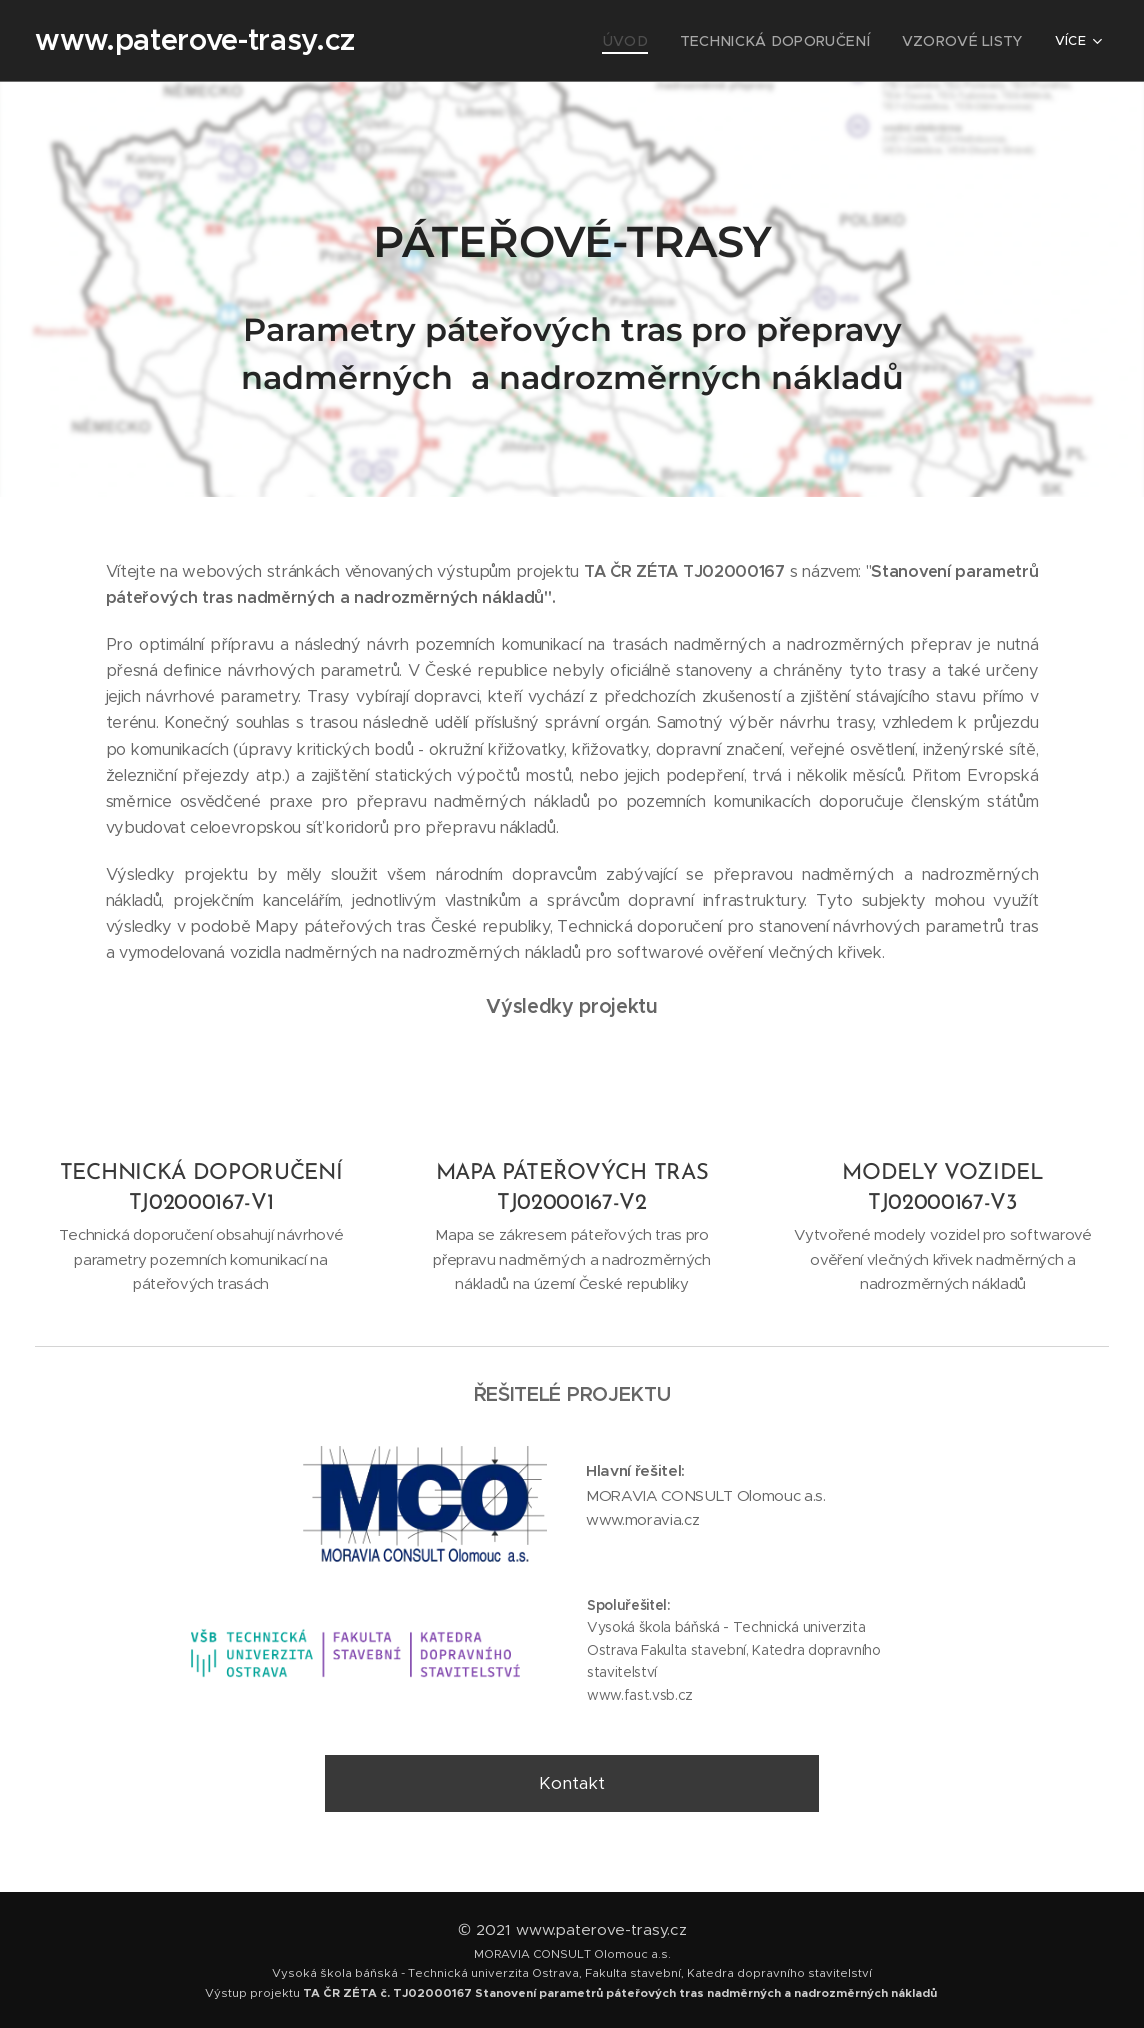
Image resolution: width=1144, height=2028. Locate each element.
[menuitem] (444, 41)
